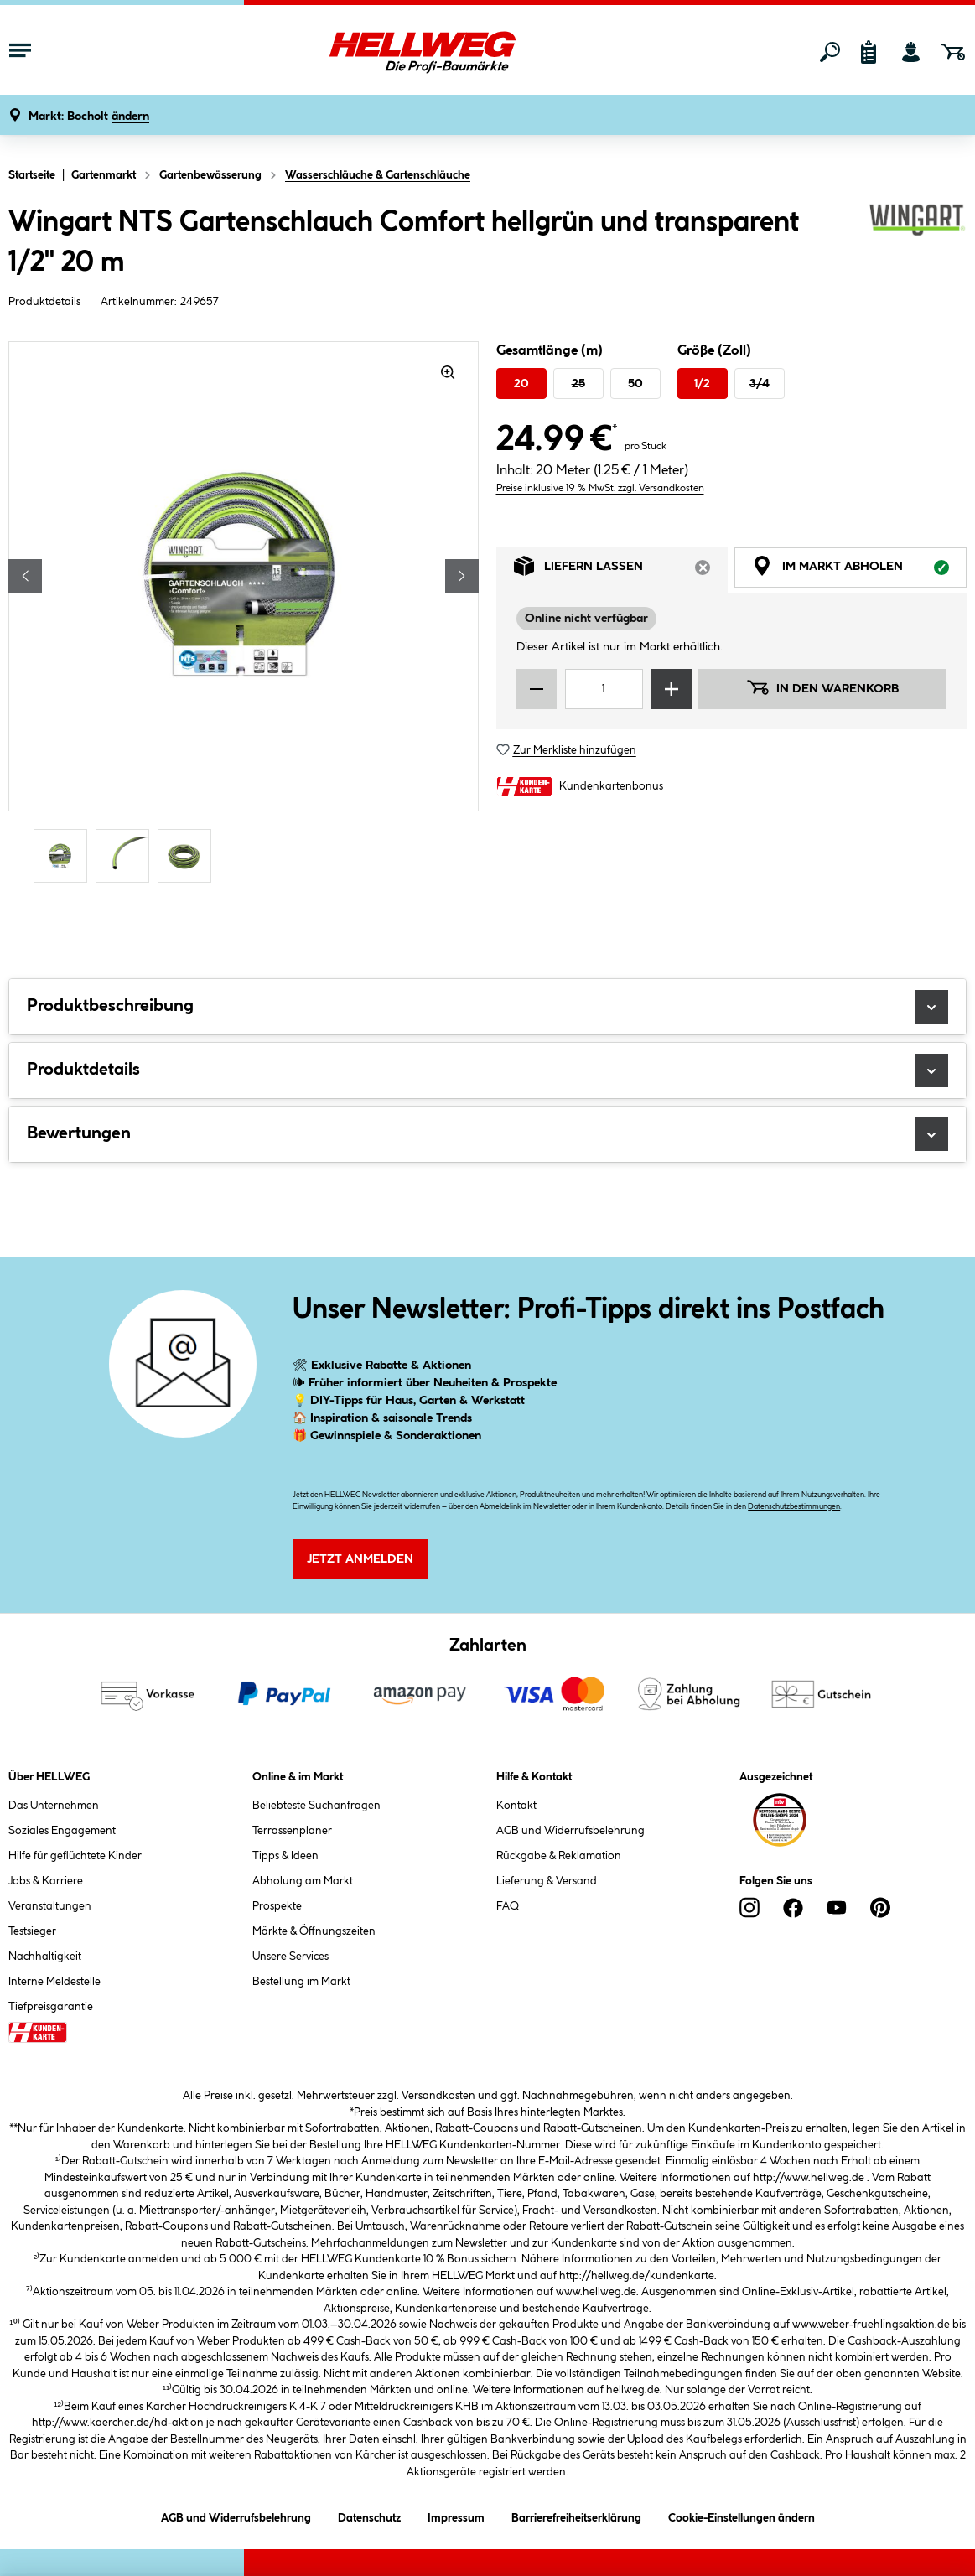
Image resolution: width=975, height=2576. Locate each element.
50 (635, 384)
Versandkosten (438, 2096)
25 (578, 384)
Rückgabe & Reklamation (558, 1856)
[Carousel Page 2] (127, 856)
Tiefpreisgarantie (50, 2007)
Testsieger (32, 1931)
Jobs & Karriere (45, 1881)
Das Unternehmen (53, 1806)
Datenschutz (369, 2515)
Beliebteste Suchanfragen (316, 1806)
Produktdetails (44, 302)
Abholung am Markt (302, 1881)
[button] (89, 117)
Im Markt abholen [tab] (859, 570)
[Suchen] (830, 52)
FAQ (507, 1906)
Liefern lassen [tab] (621, 570)
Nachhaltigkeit (44, 1956)
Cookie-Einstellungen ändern (741, 2515)
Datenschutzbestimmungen (794, 1507)
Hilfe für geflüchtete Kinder (75, 1856)
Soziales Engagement (62, 1831)
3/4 (759, 384)
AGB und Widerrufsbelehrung (570, 1831)
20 (521, 384)
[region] (244, 614)
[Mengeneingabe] (604, 689)
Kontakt (516, 1806)
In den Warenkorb (822, 687)
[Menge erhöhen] (671, 689)
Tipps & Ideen (285, 1856)
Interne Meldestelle (54, 1982)
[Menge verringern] (536, 689)
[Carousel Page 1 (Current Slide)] (65, 856)
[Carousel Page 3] (189, 856)
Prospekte (277, 1906)
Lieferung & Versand (546, 1881)
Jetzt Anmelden (360, 1559)
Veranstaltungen (49, 1906)
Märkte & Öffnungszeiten (314, 1931)
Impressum (456, 2515)
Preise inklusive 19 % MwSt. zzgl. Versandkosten (600, 488)
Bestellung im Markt (301, 1982)
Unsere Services (290, 1956)
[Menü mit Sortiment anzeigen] (20, 52)
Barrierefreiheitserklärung (576, 2515)
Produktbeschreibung (487, 1007)
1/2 (702, 384)
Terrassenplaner (292, 1831)
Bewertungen (487, 1134)
